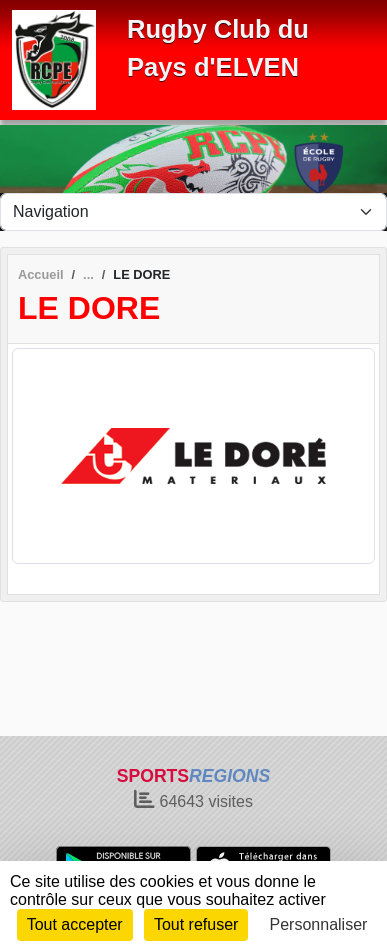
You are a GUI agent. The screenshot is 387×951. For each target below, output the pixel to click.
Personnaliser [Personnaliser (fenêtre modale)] (319, 924)
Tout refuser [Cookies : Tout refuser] (196, 924)
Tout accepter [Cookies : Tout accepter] (75, 924)
